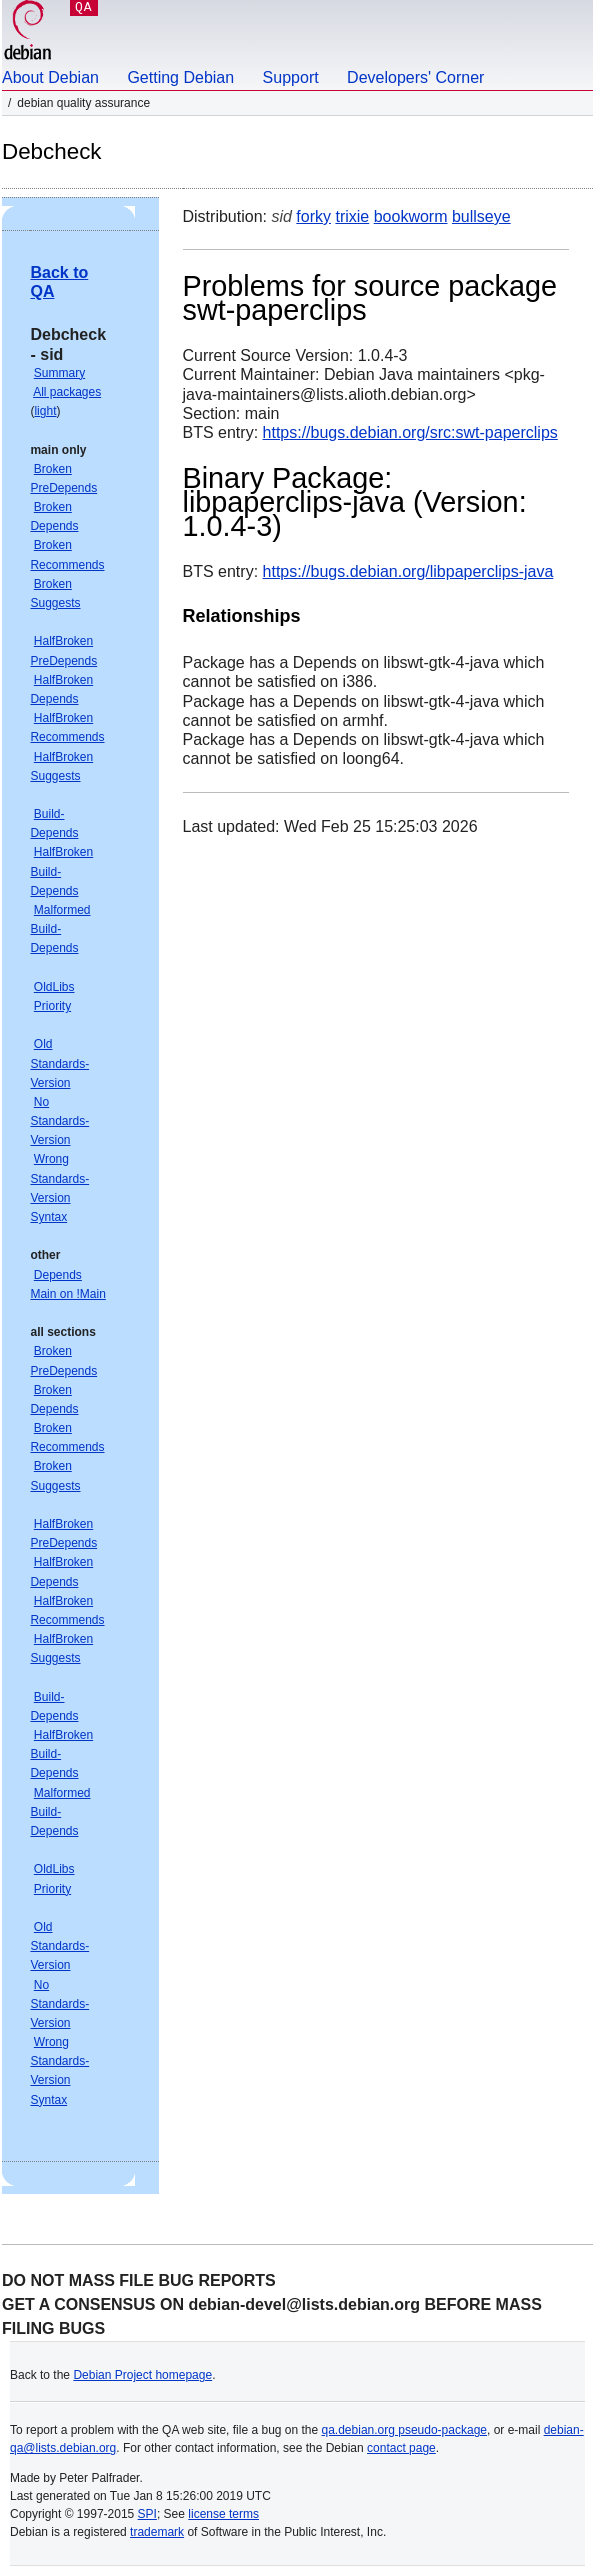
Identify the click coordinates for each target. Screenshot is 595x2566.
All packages (67, 392)
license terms (223, 2514)
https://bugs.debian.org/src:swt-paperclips (410, 432)
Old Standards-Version (59, 1063)
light (45, 411)
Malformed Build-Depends (60, 929)
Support (291, 77)
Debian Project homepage (142, 2375)
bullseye (481, 216)
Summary (59, 373)
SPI (147, 2514)
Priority (52, 1006)
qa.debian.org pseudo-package (404, 2430)
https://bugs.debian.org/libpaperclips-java (408, 571)
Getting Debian (180, 77)
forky (313, 216)
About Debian (50, 77)
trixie (352, 216)
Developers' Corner (415, 77)
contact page (401, 2448)
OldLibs (54, 987)
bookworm (411, 216)
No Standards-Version (59, 1121)
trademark (157, 2532)
